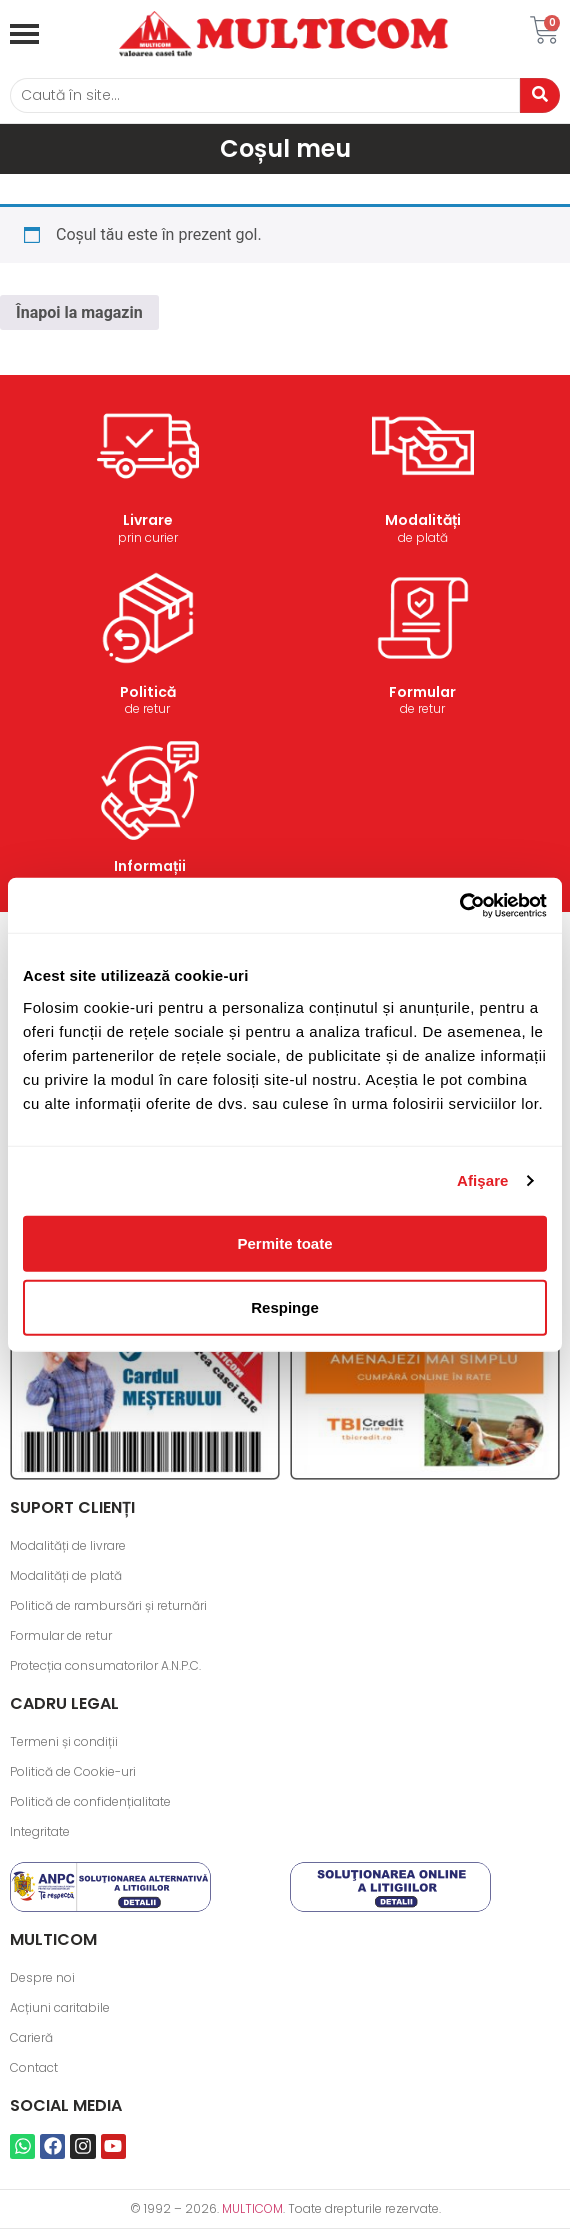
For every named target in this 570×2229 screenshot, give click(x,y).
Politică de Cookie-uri (73, 1771)
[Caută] (265, 95)
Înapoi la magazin (79, 312)
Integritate (40, 1831)
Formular (422, 692)
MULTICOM (252, 2208)
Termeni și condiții (64, 1741)
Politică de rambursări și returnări (108, 1605)
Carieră (31, 2037)
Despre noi (42, 1977)
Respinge (285, 1306)
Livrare (148, 520)
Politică (148, 692)
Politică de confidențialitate (90, 1801)
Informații (150, 866)
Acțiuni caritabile (60, 2007)
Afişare (483, 1180)
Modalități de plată (66, 1575)
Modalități (423, 520)
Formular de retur (61, 1635)
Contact (34, 2067)
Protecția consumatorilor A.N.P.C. (105, 1665)
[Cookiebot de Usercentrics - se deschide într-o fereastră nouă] (459, 905)
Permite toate (284, 1242)
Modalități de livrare (68, 1545)
